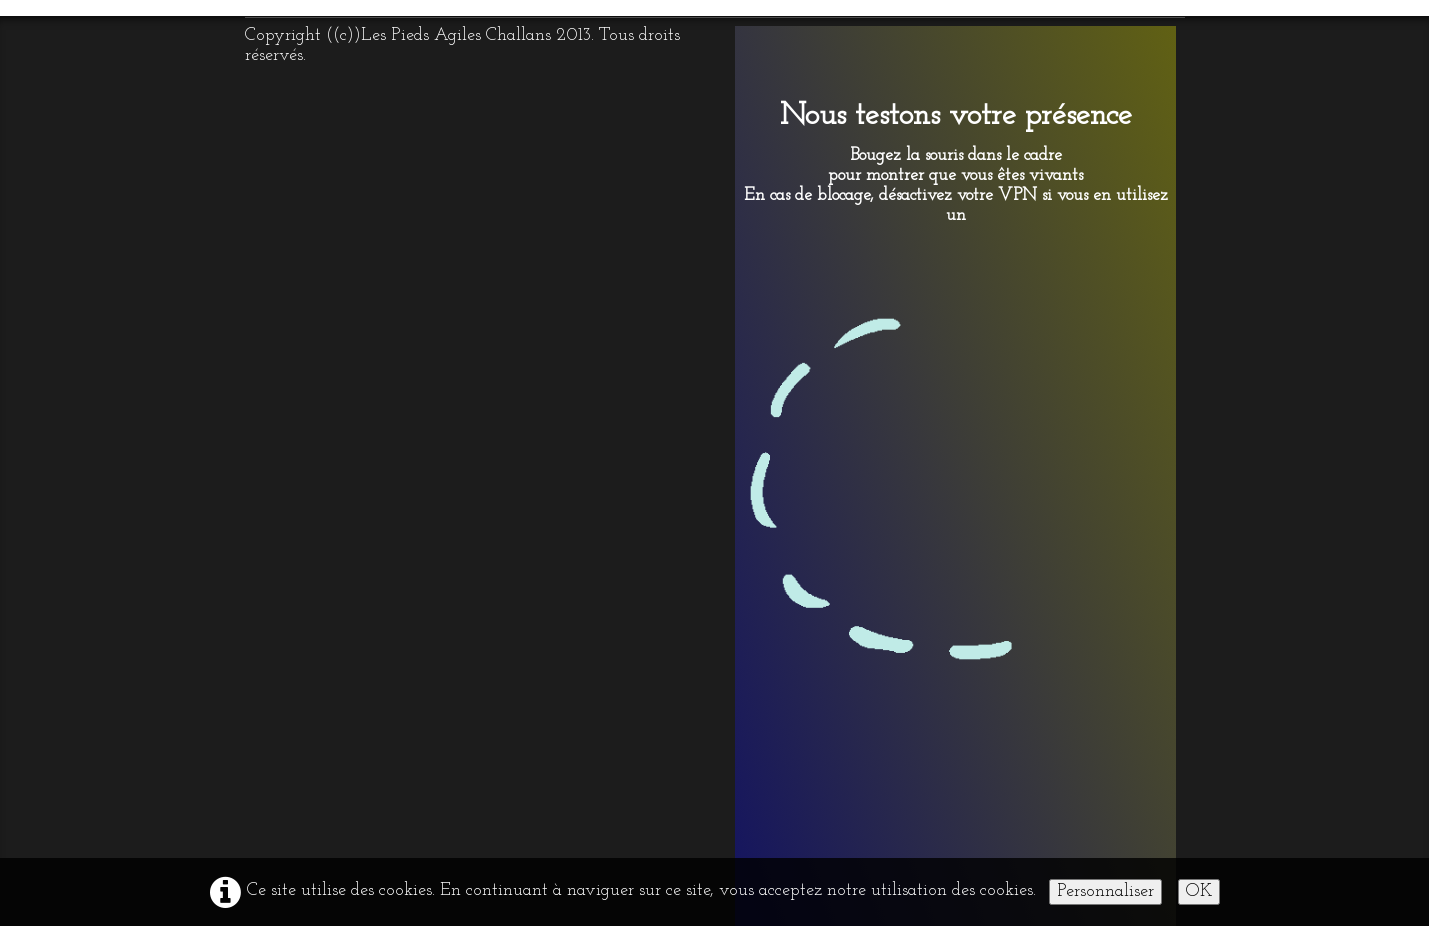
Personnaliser (1105, 891)
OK (1199, 891)
